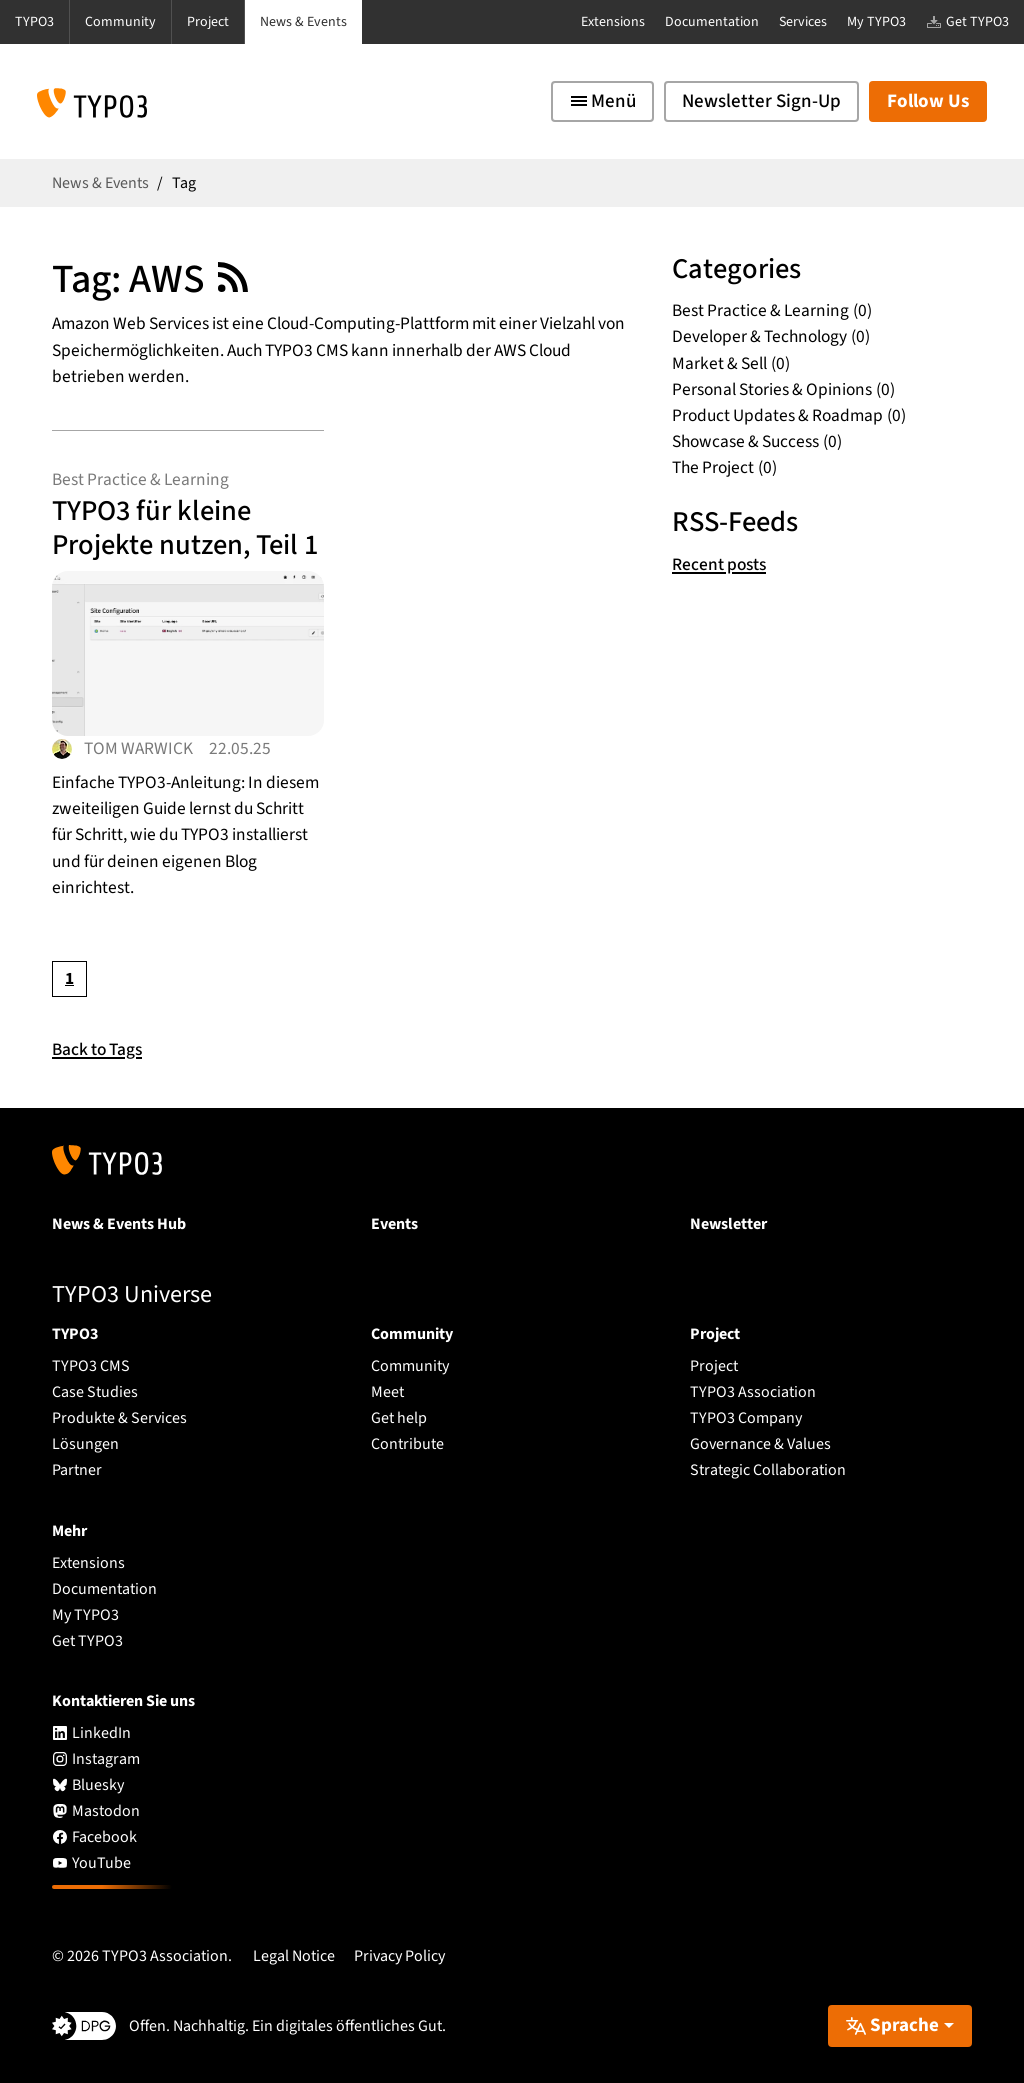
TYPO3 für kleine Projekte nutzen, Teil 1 (185, 528)
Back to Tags (97, 1049)
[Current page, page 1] (69, 978)
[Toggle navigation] (602, 101)
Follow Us (928, 101)
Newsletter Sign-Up (761, 101)
